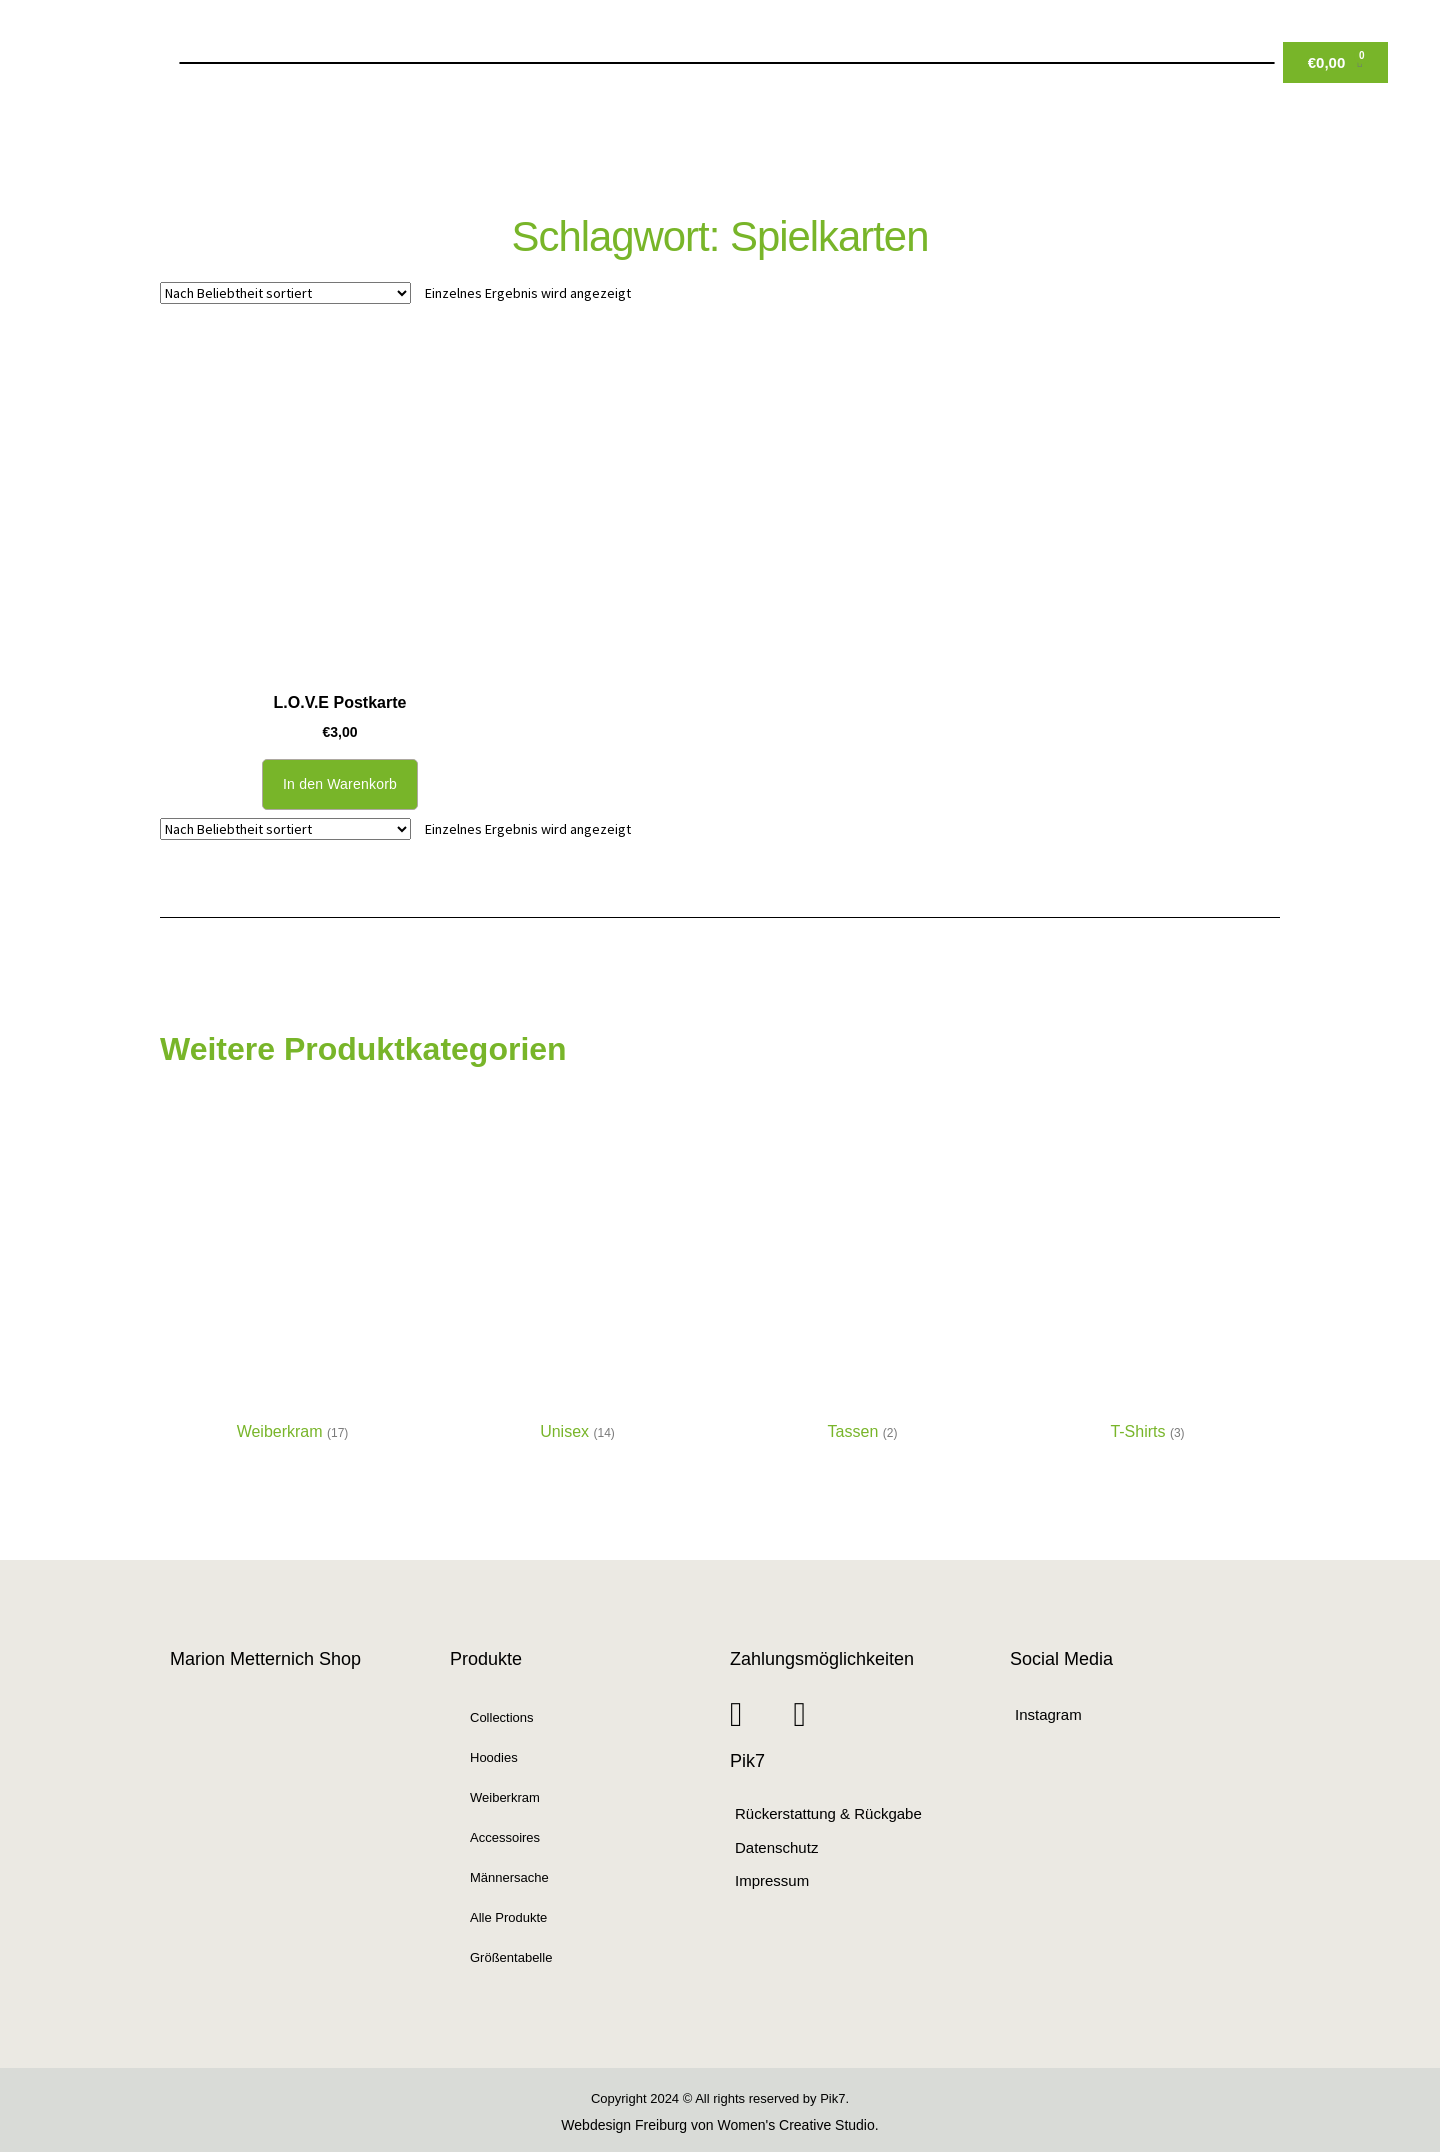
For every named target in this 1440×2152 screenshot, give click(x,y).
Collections (502, 1717)
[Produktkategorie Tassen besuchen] (862, 1288)
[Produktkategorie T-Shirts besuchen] (1147, 1288)
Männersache (509, 1877)
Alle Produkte (508, 1917)
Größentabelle (511, 1957)
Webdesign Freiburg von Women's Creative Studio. (719, 2125)
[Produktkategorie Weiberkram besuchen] (292, 1288)
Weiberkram (505, 1797)
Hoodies (494, 1757)
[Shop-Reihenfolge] (285, 293)
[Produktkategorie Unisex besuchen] (577, 1288)
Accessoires (505, 1837)
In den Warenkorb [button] (340, 784)
